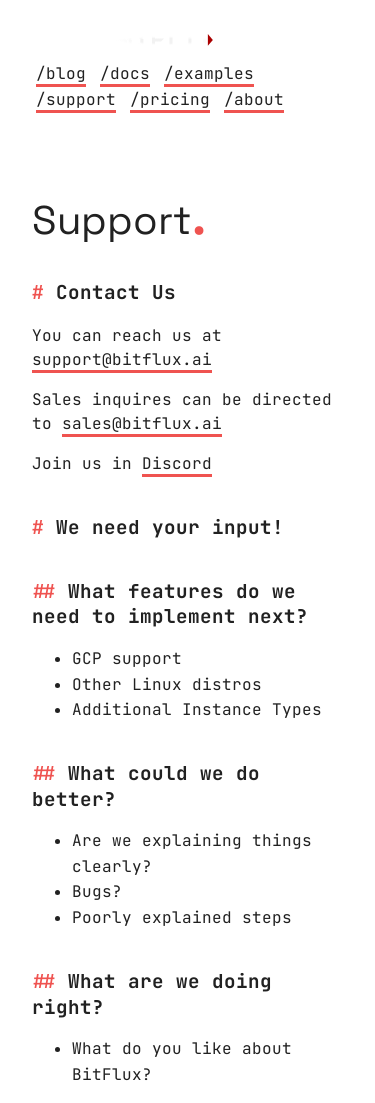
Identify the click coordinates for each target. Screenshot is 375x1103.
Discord (177, 463)
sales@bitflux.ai (142, 423)
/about (254, 99)
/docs (125, 73)
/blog (61, 73)
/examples (209, 73)
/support (76, 99)
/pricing (170, 99)
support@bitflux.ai (122, 359)
